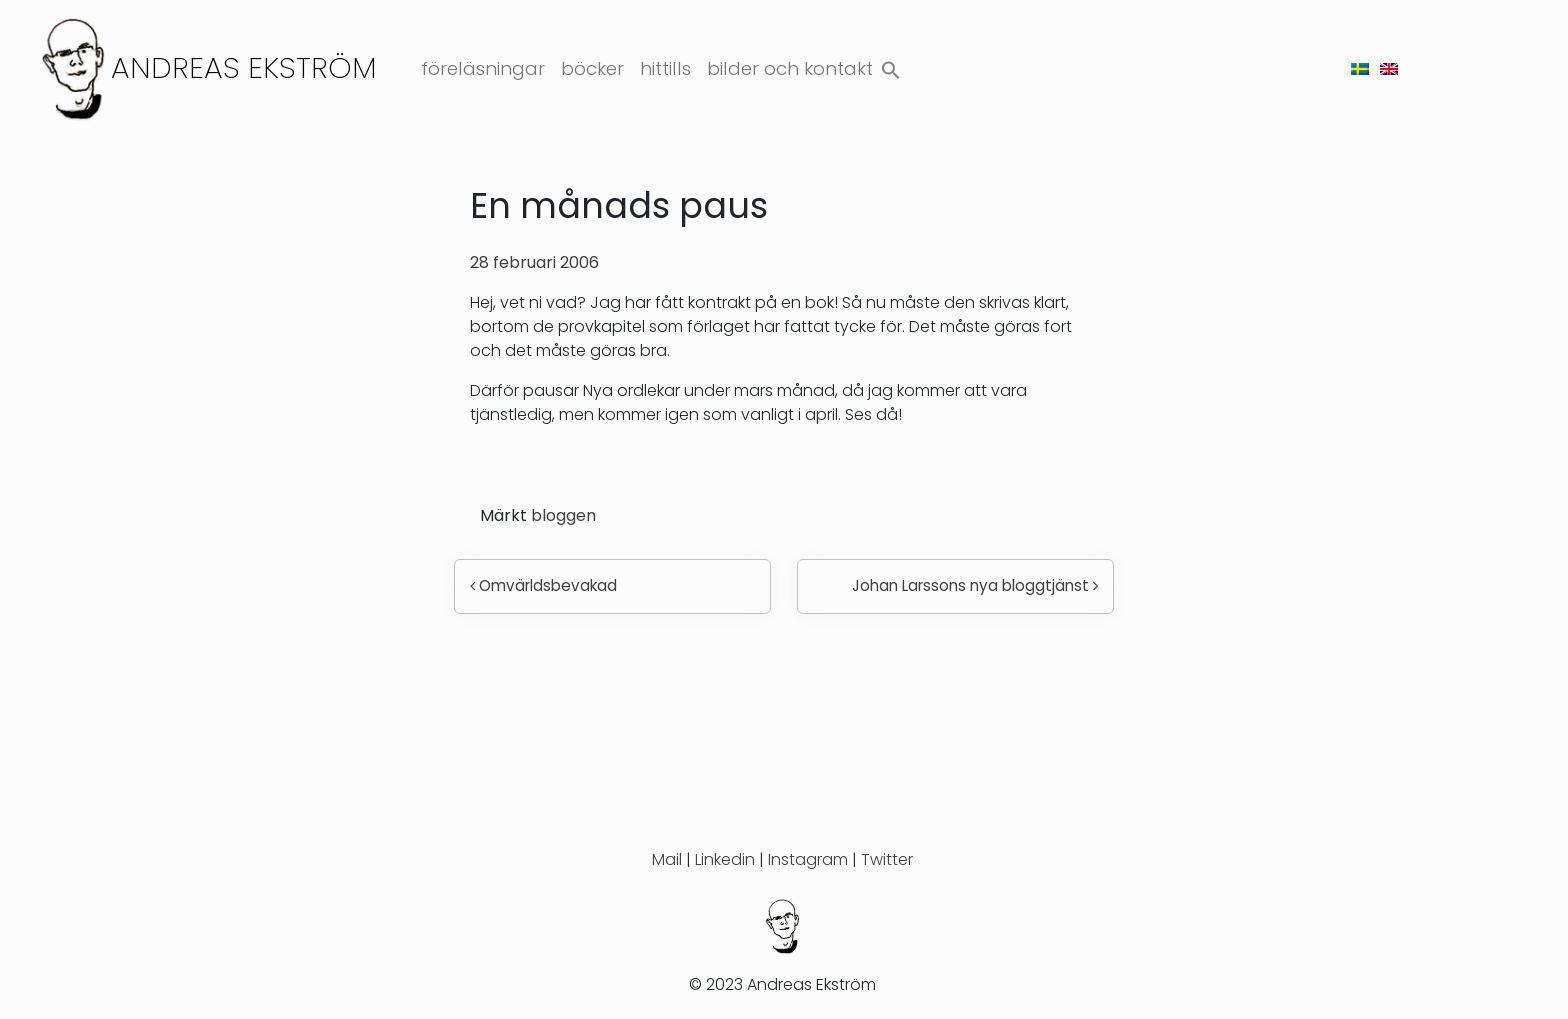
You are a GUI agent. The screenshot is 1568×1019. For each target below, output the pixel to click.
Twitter (887, 859)
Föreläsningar (483, 68)
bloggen (563, 515)
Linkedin (725, 859)
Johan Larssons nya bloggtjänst (975, 585)
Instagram (808, 859)
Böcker (592, 68)
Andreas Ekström (244, 67)
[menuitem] (1360, 68)
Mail (667, 859)
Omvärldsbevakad (543, 585)
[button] (891, 65)
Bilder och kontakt (790, 68)
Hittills (665, 68)
